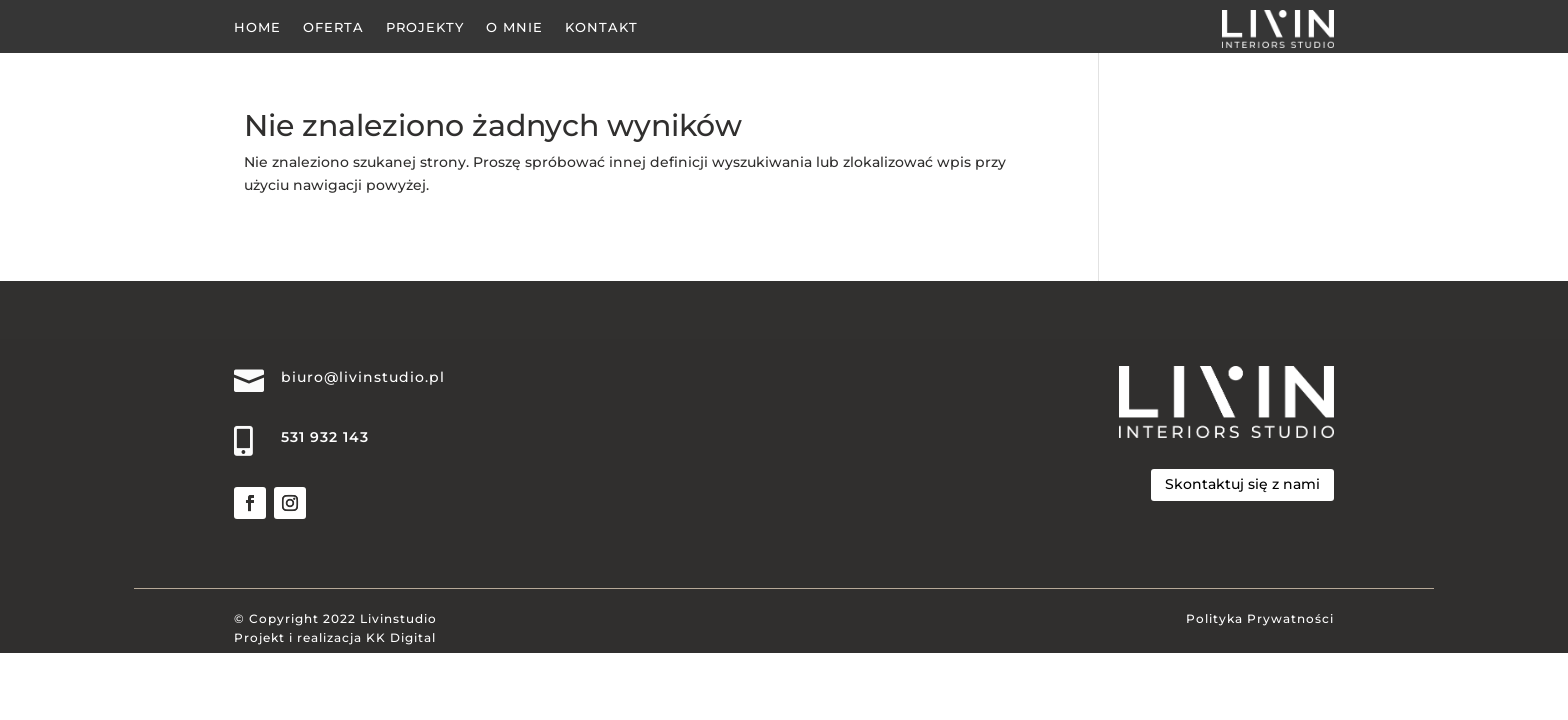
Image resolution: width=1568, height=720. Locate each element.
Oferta (333, 27)
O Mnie (514, 27)
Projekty (425, 27)
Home (257, 27)
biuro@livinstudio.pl (363, 377)
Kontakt (601, 27)
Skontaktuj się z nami (1242, 484)
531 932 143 (325, 437)
